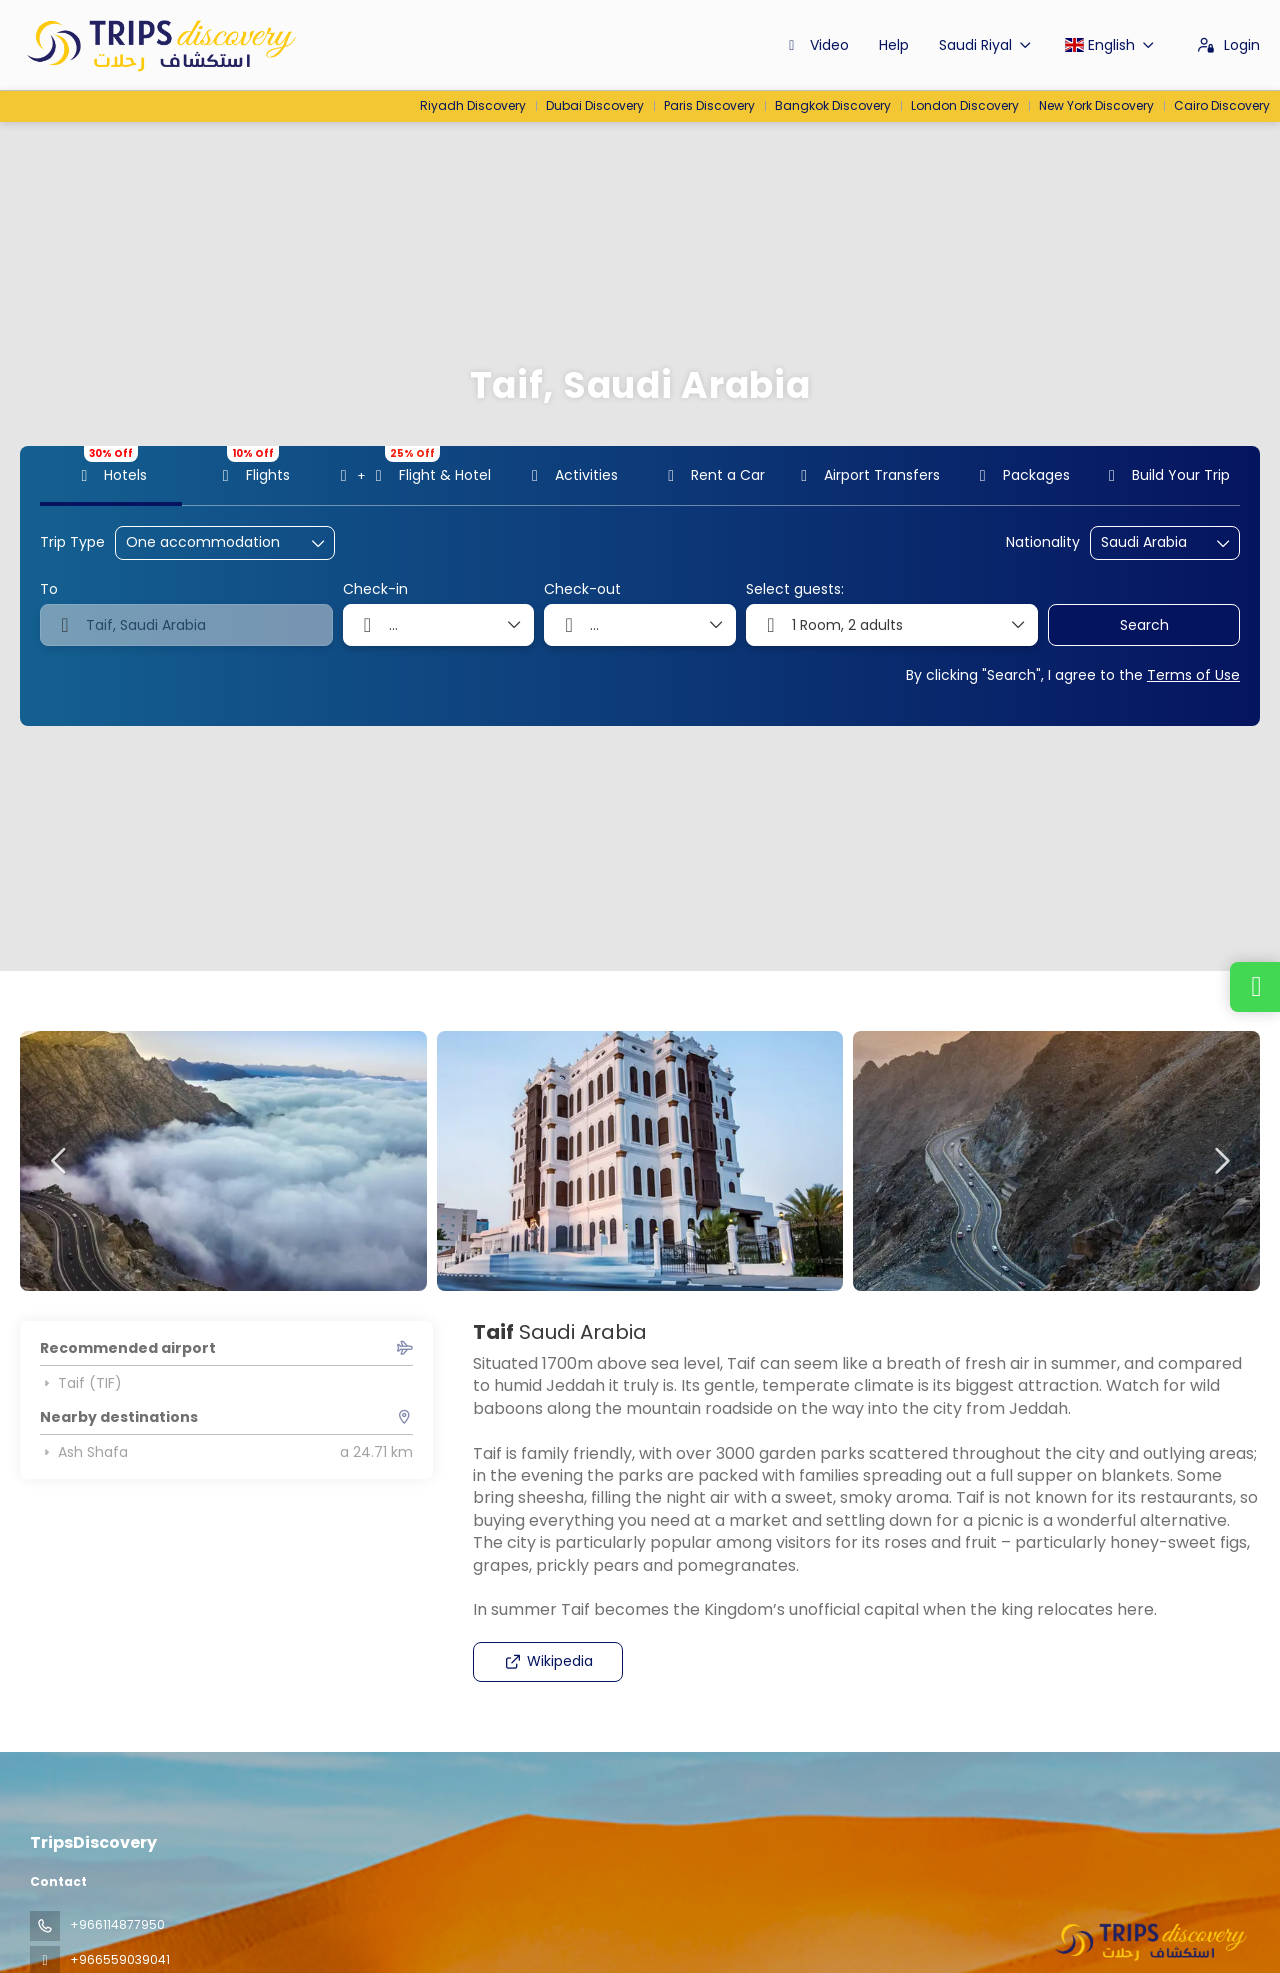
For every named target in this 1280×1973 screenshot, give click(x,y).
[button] (60, 1161)
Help (894, 45)
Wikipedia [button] (548, 1661)
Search (1144, 625)
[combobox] (1151, 542)
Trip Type (72, 542)
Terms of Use (1193, 675)
